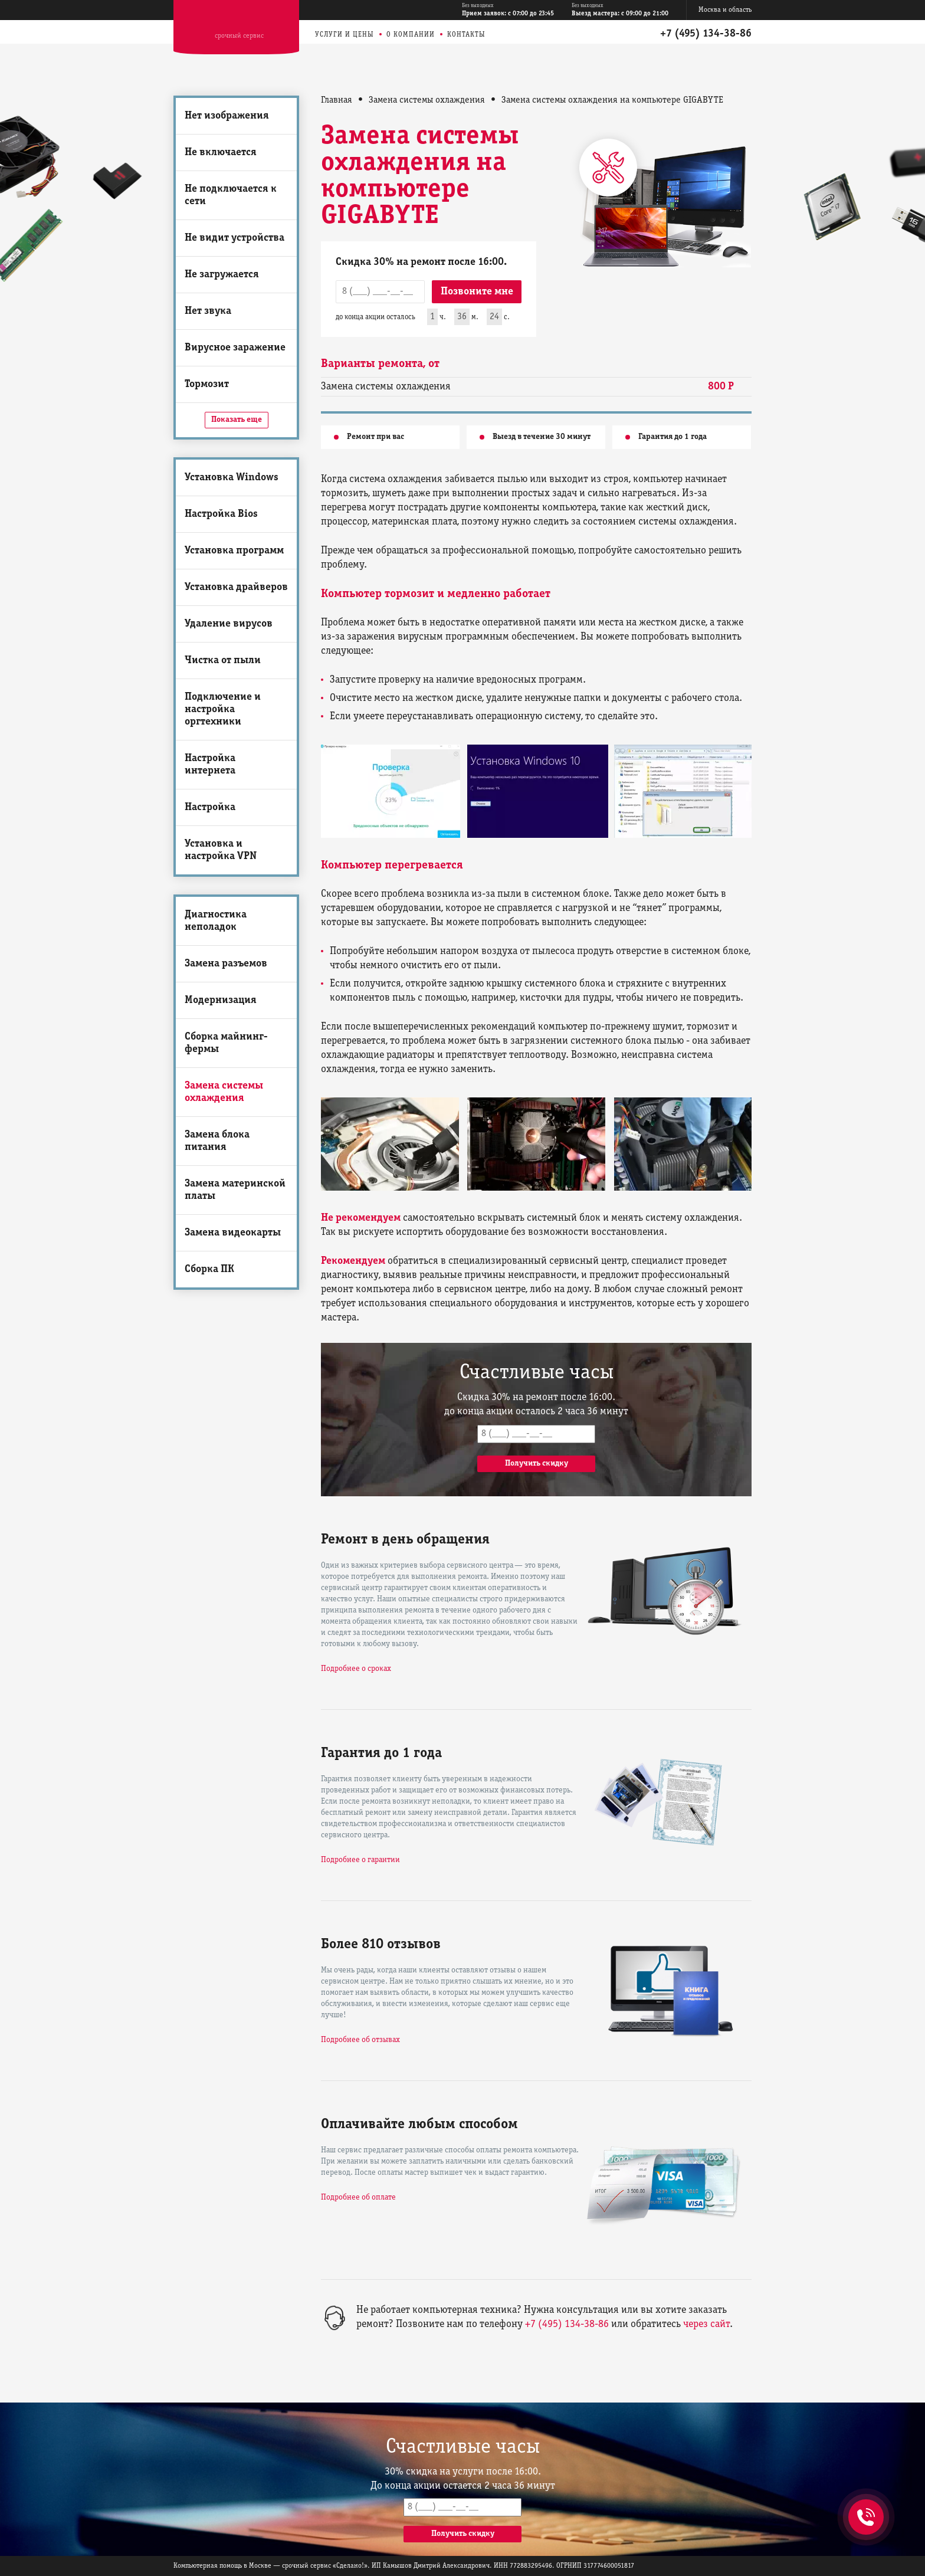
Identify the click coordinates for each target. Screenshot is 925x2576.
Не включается (221, 153)
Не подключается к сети (231, 195)
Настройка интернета (210, 764)
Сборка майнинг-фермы (226, 1043)
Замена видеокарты (233, 1233)
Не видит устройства (234, 238)
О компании (410, 34)
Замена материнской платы (235, 1190)
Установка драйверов (236, 587)
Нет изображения (227, 116)
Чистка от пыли (223, 661)
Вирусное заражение (235, 348)
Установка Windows (231, 478)
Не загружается (222, 275)
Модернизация (221, 1000)
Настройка (210, 807)
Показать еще (236, 420)
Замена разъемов (226, 964)
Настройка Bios (221, 514)
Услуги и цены (344, 34)
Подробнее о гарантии (360, 1860)
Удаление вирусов (229, 624)
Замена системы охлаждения (224, 1092)
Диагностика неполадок (216, 921)
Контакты (466, 34)
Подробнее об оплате (358, 2197)
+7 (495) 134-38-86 (706, 34)
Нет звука (208, 311)
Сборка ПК (209, 1269)
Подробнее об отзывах (360, 2040)
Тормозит (207, 384)
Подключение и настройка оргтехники (223, 709)
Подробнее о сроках (356, 1669)
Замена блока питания (217, 1141)
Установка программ (234, 551)
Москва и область (725, 9)
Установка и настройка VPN (221, 850)
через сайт (706, 2324)
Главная (336, 100)
